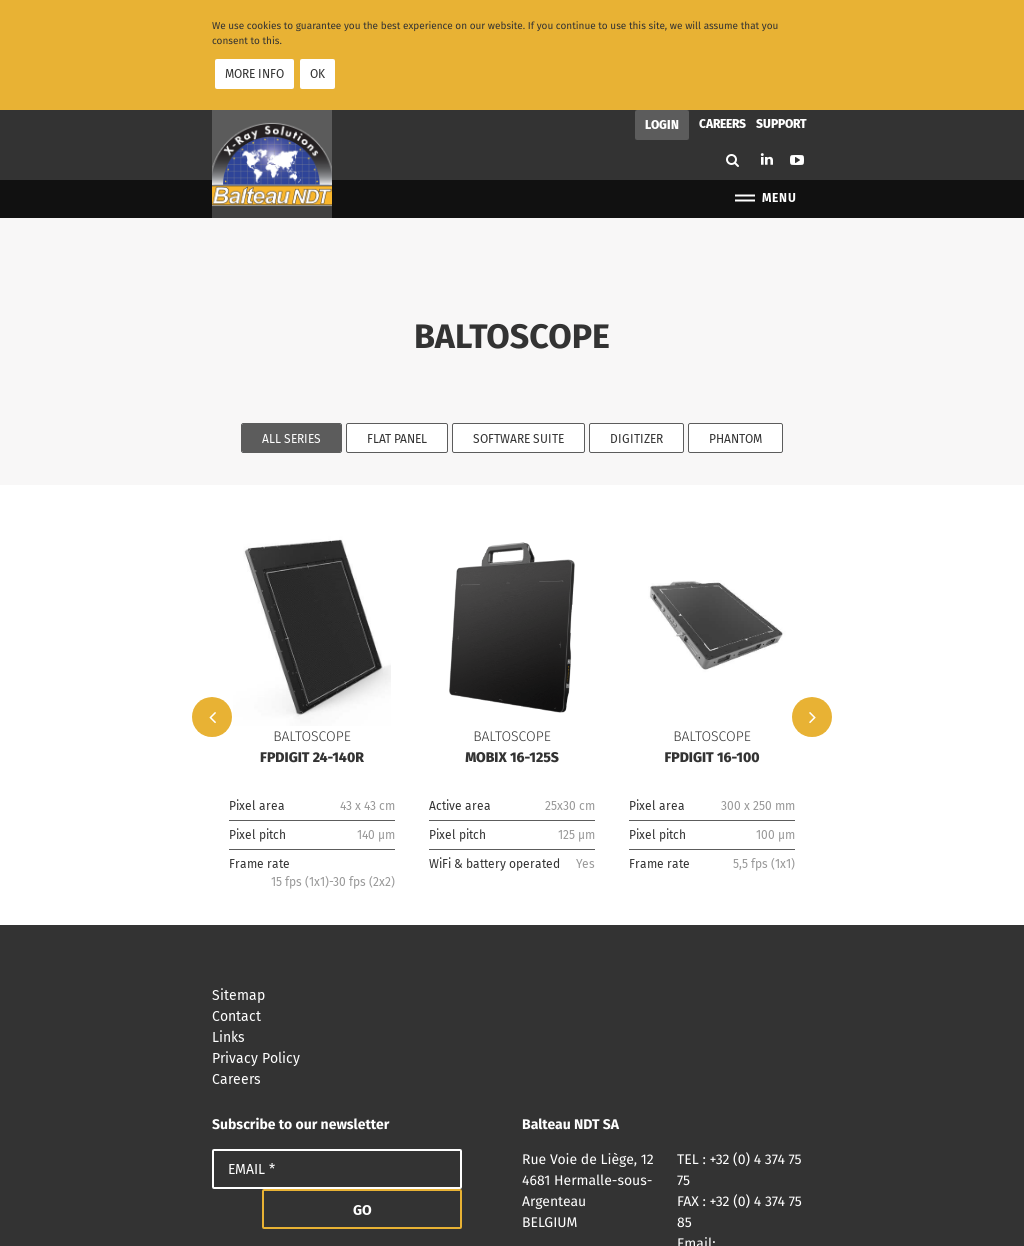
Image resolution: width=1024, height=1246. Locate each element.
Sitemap (512, 904)
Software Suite (518, 348)
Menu (764, 107)
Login (662, 34)
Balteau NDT (272, 73)
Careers (722, 33)
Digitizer (636, 348)
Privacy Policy (512, 967)
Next (812, 626)
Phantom (735, 348)
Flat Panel (397, 348)
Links (512, 946)
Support (781, 33)
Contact (512, 925)
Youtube (797, 69)
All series (291, 348)
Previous (212, 626)
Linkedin (767, 68)
